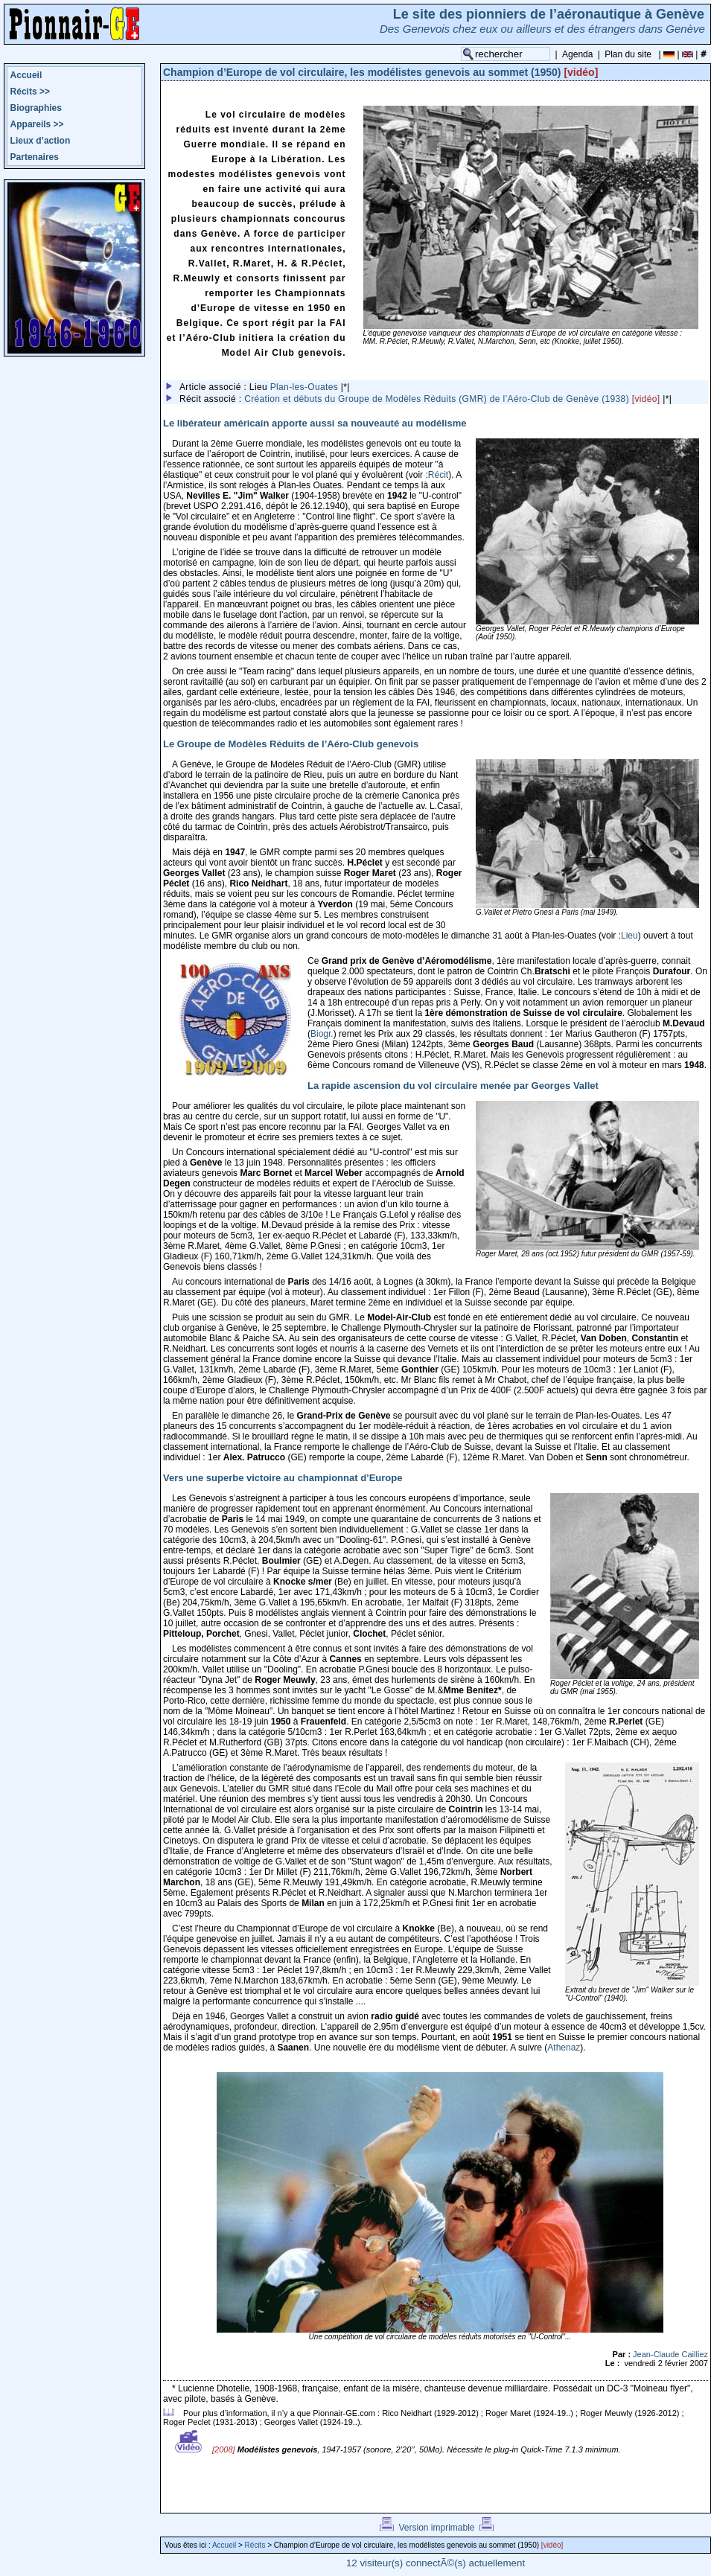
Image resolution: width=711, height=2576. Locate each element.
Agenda (577, 54)
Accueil (26, 75)
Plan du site (628, 54)
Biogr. (322, 1034)
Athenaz (563, 2047)
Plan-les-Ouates (304, 387)
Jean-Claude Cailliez (670, 2354)
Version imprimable (436, 2527)
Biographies (36, 108)
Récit (438, 475)
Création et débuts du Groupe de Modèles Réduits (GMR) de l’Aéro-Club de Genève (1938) (453, 399)
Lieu (629, 935)
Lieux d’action (40, 140)
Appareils (37, 124)
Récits (30, 91)
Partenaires (34, 157)
